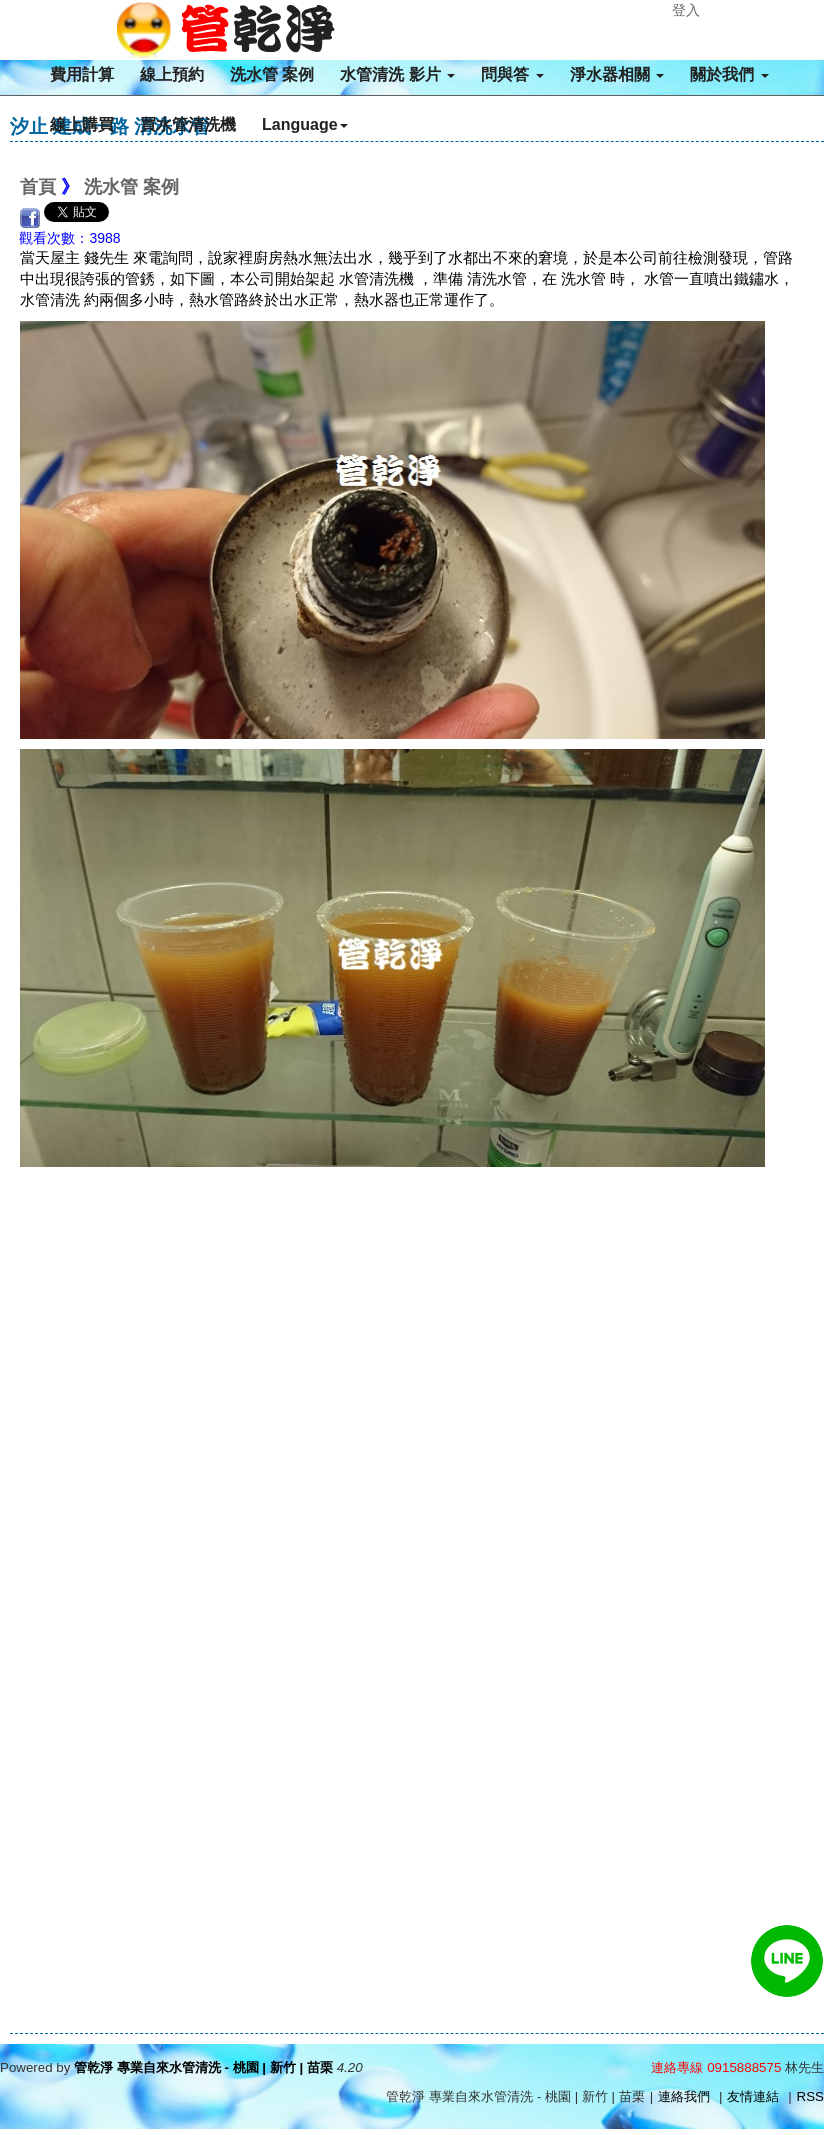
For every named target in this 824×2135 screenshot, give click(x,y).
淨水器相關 (617, 74)
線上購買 (82, 124)
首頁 (38, 187)
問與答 (512, 74)
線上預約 (172, 74)
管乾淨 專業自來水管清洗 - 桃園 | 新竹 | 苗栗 (203, 2067)
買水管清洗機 (188, 124)
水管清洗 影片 (397, 74)
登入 (686, 10)
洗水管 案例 (272, 74)
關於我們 (729, 74)
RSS (810, 2096)
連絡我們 (684, 2096)
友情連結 (753, 2096)
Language (305, 124)
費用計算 (82, 74)
